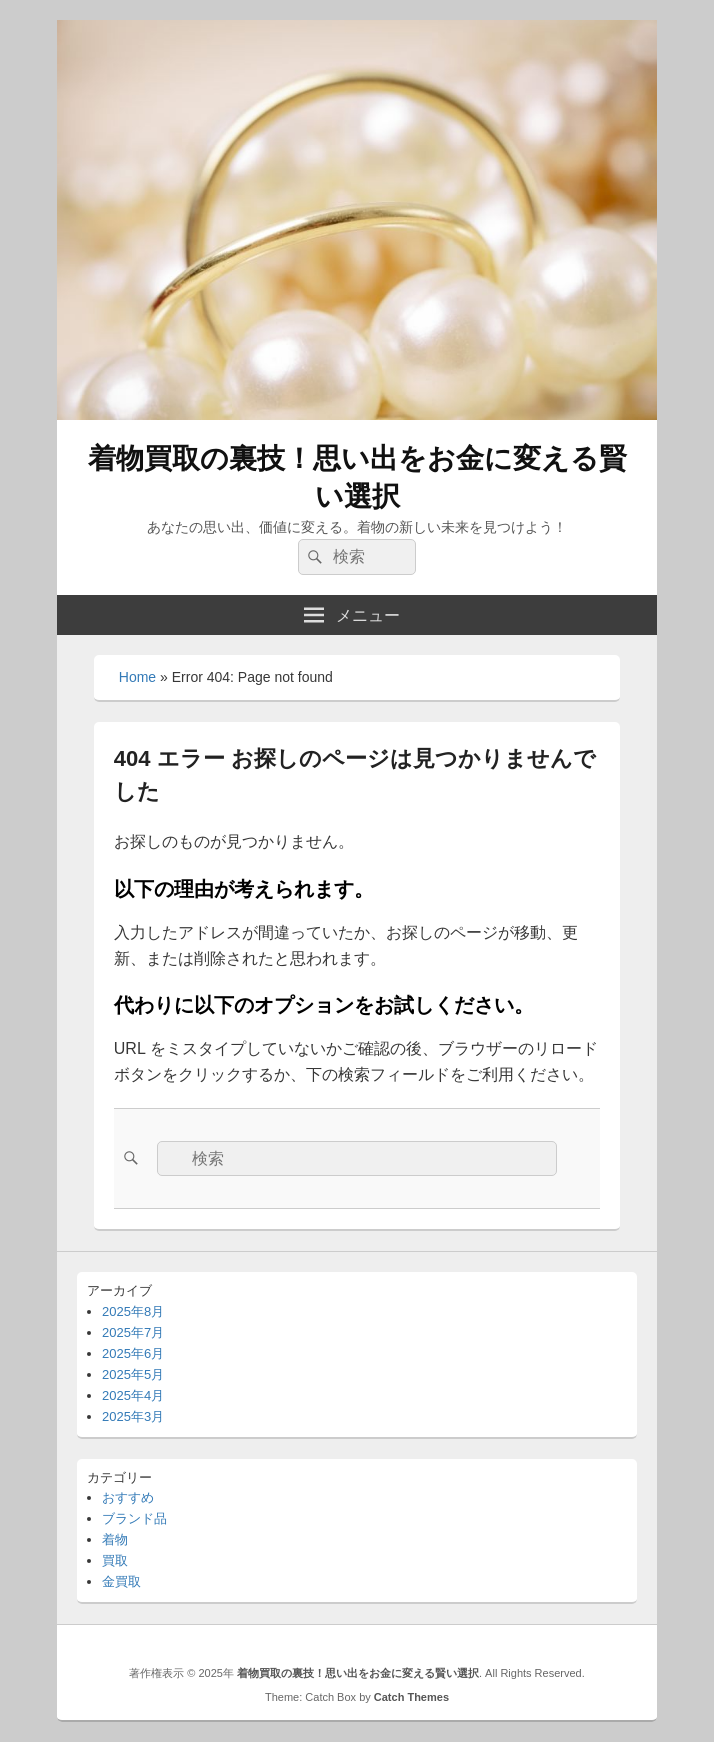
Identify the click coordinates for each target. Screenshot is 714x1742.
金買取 (121, 1581)
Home (137, 677)
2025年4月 (133, 1395)
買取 (115, 1560)
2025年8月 (133, 1311)
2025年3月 (133, 1416)
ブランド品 (134, 1518)
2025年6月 (133, 1353)
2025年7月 (133, 1332)
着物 (115, 1539)
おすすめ (128, 1497)
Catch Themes (411, 1697)
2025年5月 (133, 1374)
